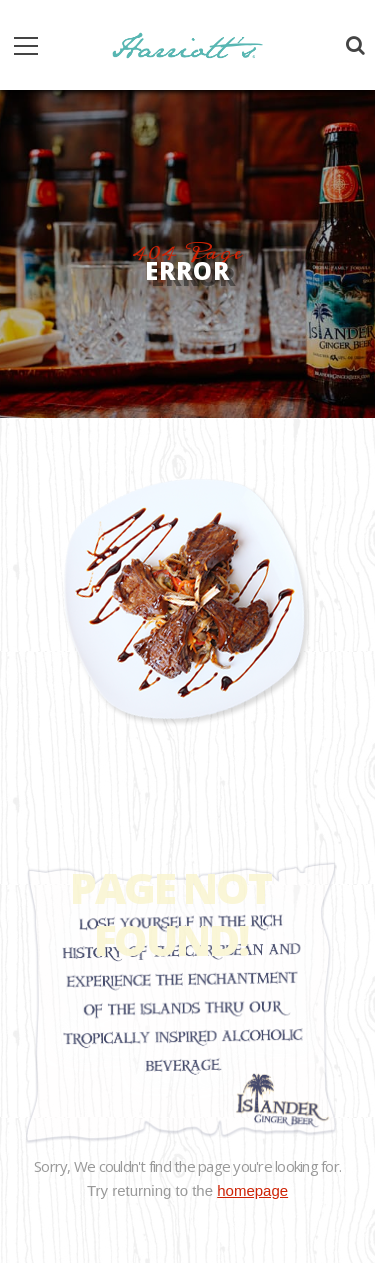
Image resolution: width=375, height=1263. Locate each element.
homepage (252, 1190)
